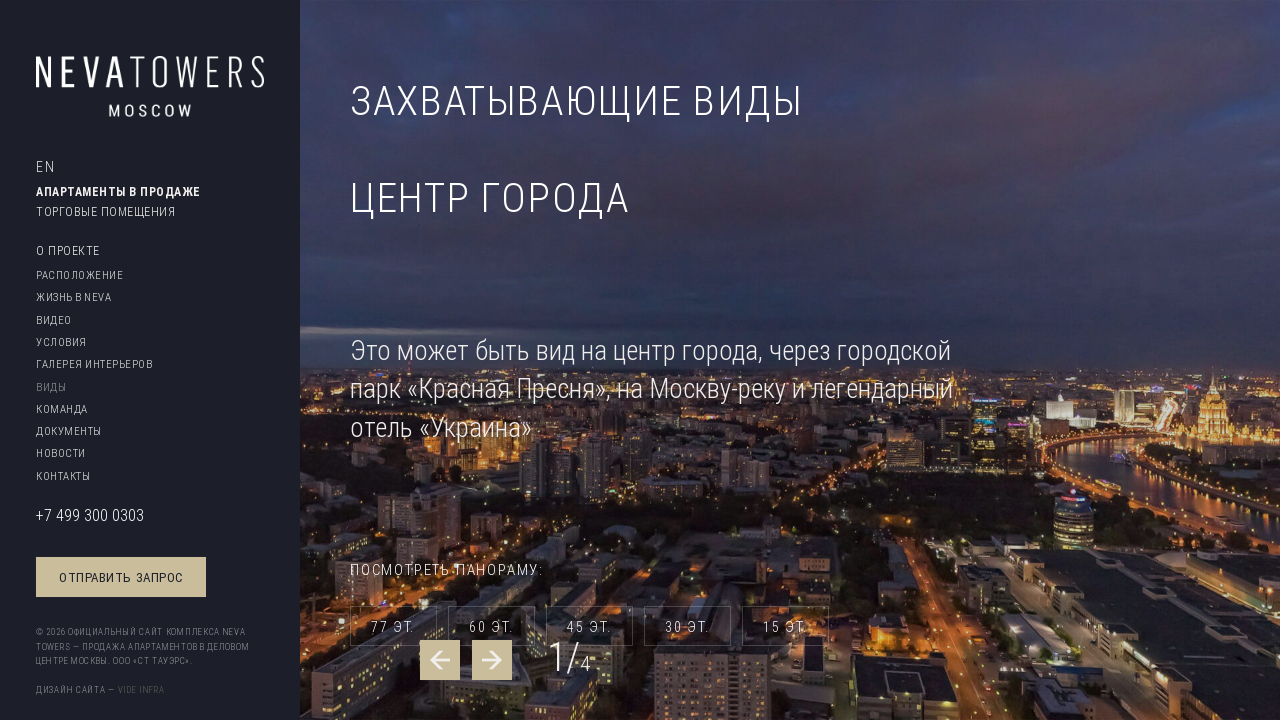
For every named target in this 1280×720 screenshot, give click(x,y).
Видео (54, 320)
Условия (61, 342)
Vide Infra (141, 690)
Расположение (79, 275)
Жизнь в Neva (73, 297)
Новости (61, 453)
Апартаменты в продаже (118, 191)
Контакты (63, 476)
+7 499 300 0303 (90, 515)
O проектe (68, 250)
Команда (62, 409)
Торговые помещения (105, 211)
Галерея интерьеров (94, 364)
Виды (51, 387)
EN (45, 167)
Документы (69, 431)
